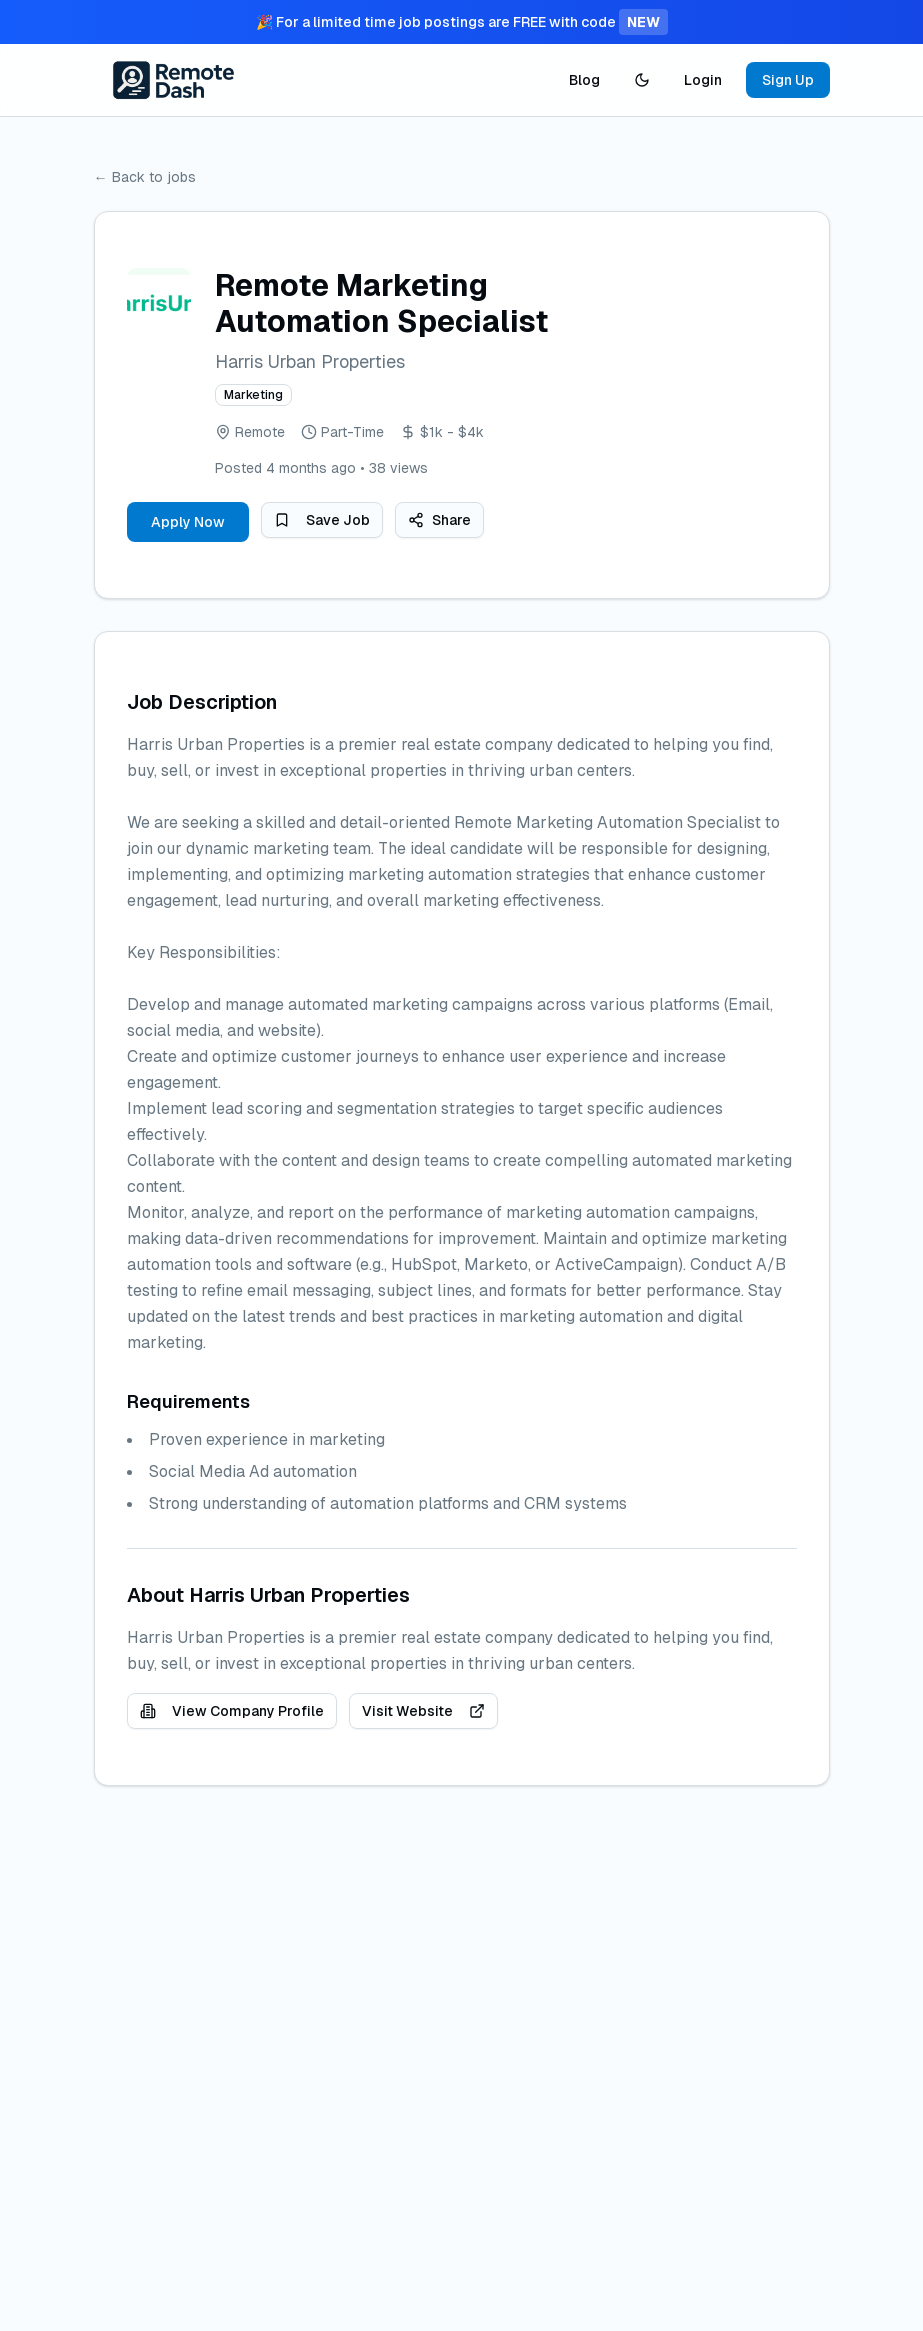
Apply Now (188, 522)
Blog (584, 80)
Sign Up (788, 80)
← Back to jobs (145, 177)
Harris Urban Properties (310, 361)
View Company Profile (232, 1711)
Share (439, 520)
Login (703, 80)
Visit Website (423, 1711)
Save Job (322, 520)
